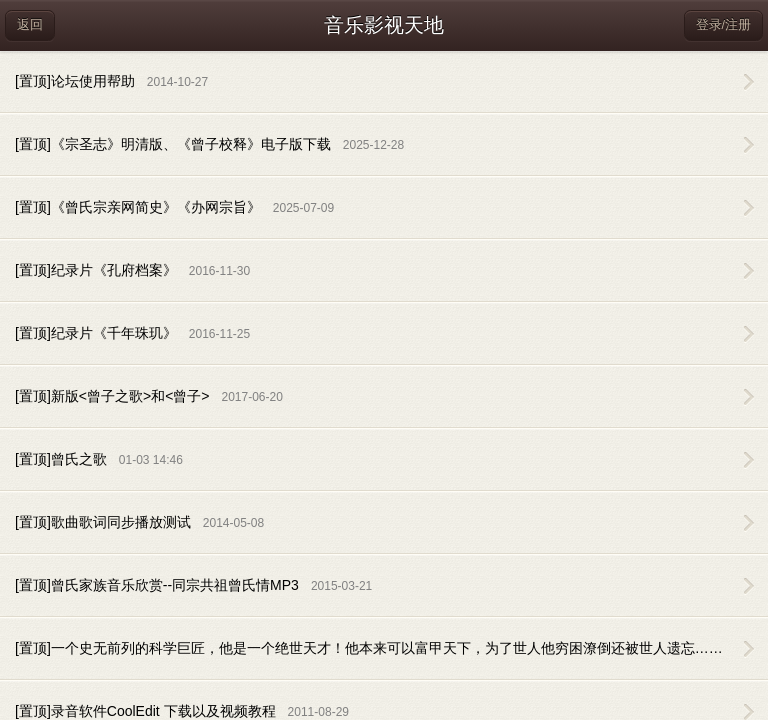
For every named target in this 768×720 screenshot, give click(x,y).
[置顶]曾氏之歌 (99, 459)
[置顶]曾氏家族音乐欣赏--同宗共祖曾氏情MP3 (193, 585)
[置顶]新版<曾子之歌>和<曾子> (149, 396)
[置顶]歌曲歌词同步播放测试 (139, 522)
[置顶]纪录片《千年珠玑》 (132, 333)
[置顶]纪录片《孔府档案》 (132, 270)
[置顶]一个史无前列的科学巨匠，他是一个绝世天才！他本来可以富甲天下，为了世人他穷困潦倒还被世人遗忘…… (391, 648)
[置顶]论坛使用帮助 (111, 81)
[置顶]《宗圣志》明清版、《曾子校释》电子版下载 (209, 144)
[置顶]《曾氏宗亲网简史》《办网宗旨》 (174, 207)
